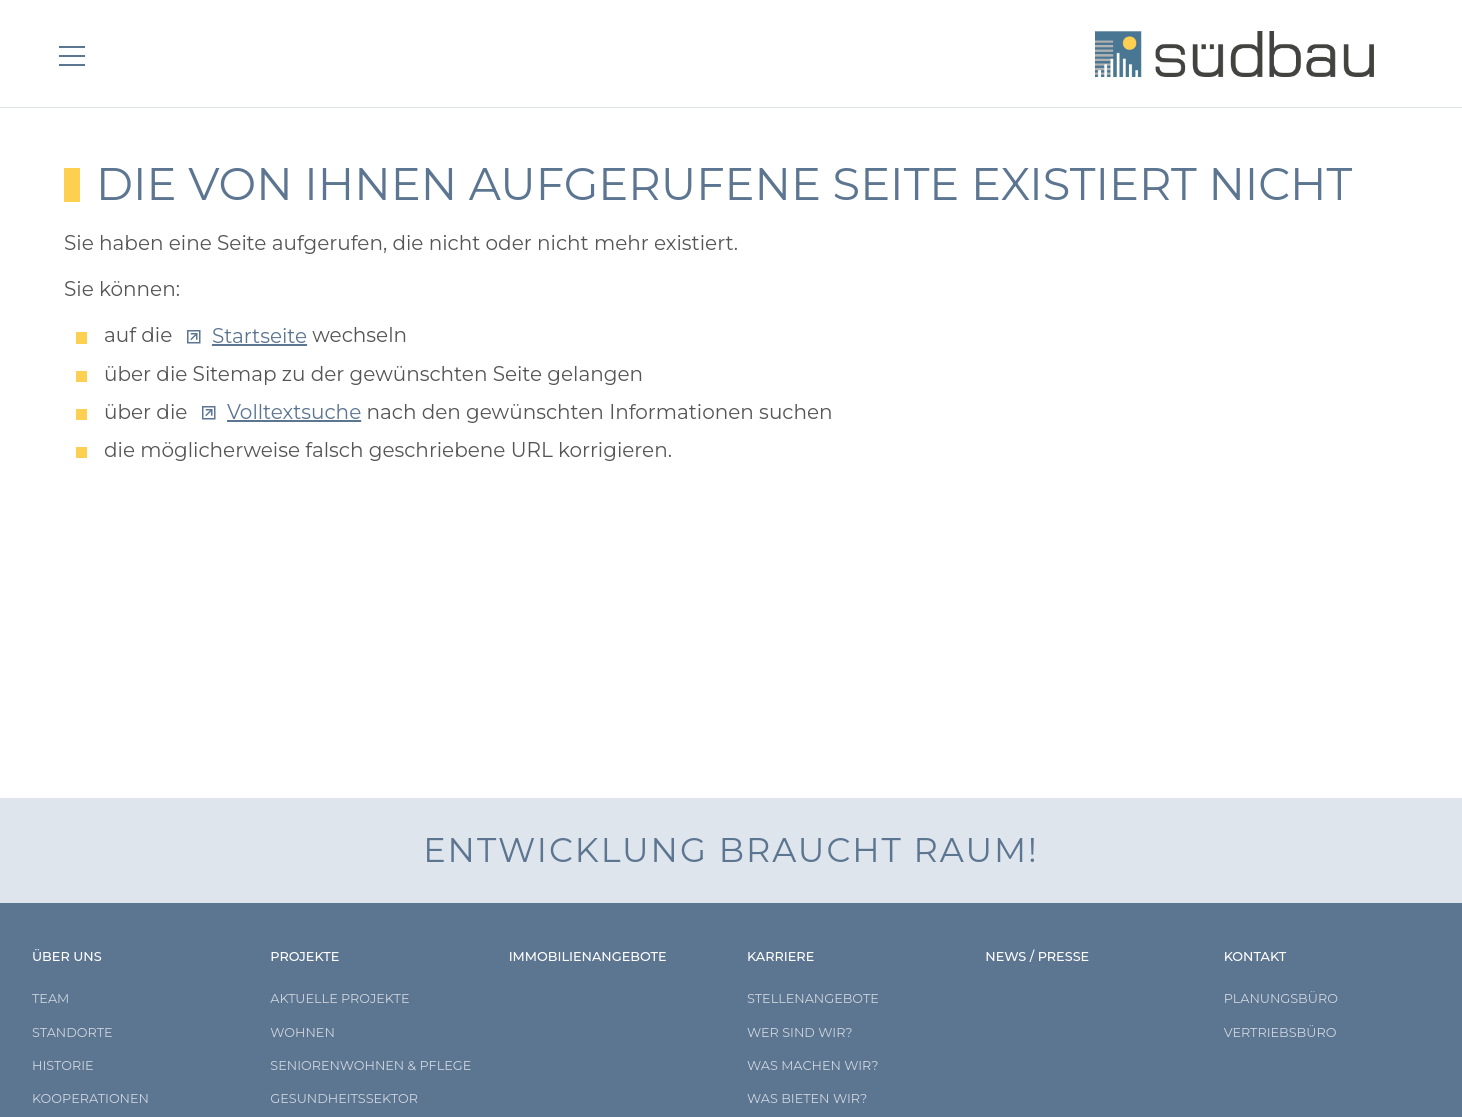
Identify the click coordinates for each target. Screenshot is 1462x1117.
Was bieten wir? (807, 1098)
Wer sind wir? (800, 1032)
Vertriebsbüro (1280, 1032)
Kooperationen (90, 1098)
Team (50, 998)
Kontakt (1255, 956)
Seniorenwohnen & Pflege (370, 1065)
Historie (63, 1065)
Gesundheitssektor (344, 1098)
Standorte (72, 1032)
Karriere (780, 956)
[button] (80, 56)
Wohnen (302, 1032)
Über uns (67, 956)
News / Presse (1037, 956)
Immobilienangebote (588, 956)
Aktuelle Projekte (339, 998)
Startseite (259, 336)
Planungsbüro (1281, 998)
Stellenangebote (813, 998)
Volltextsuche (294, 412)
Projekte (304, 956)
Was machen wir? (813, 1065)
